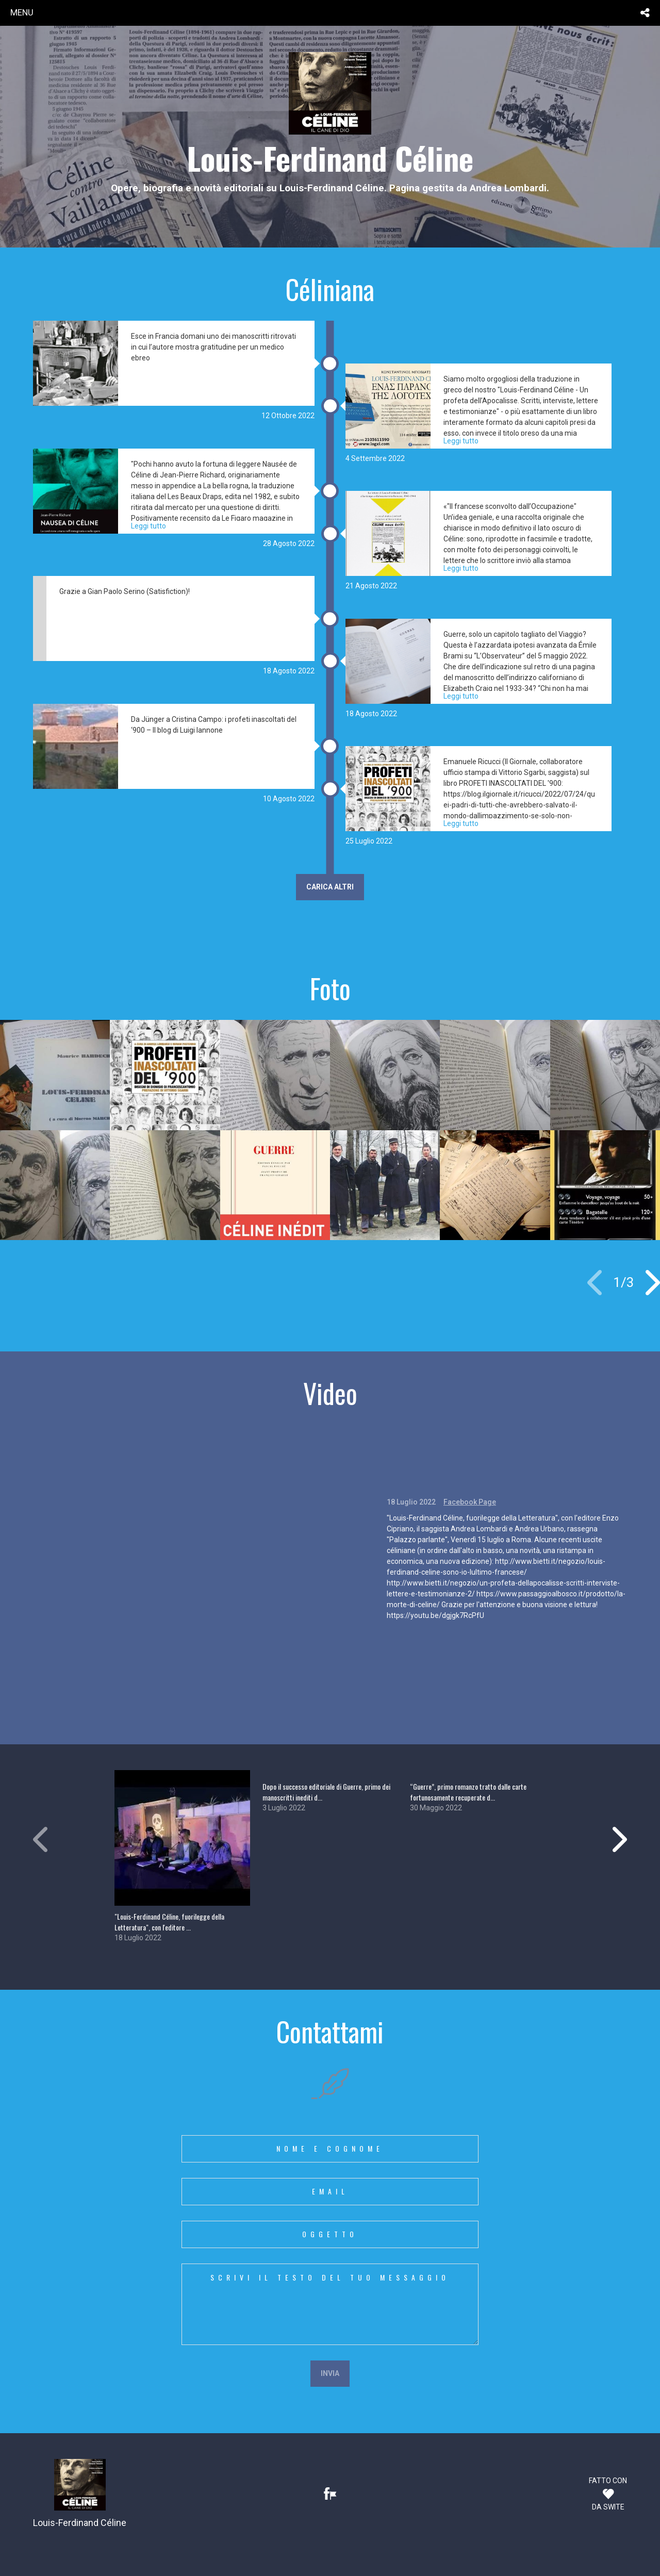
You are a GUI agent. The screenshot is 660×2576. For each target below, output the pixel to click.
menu (22, 12)
